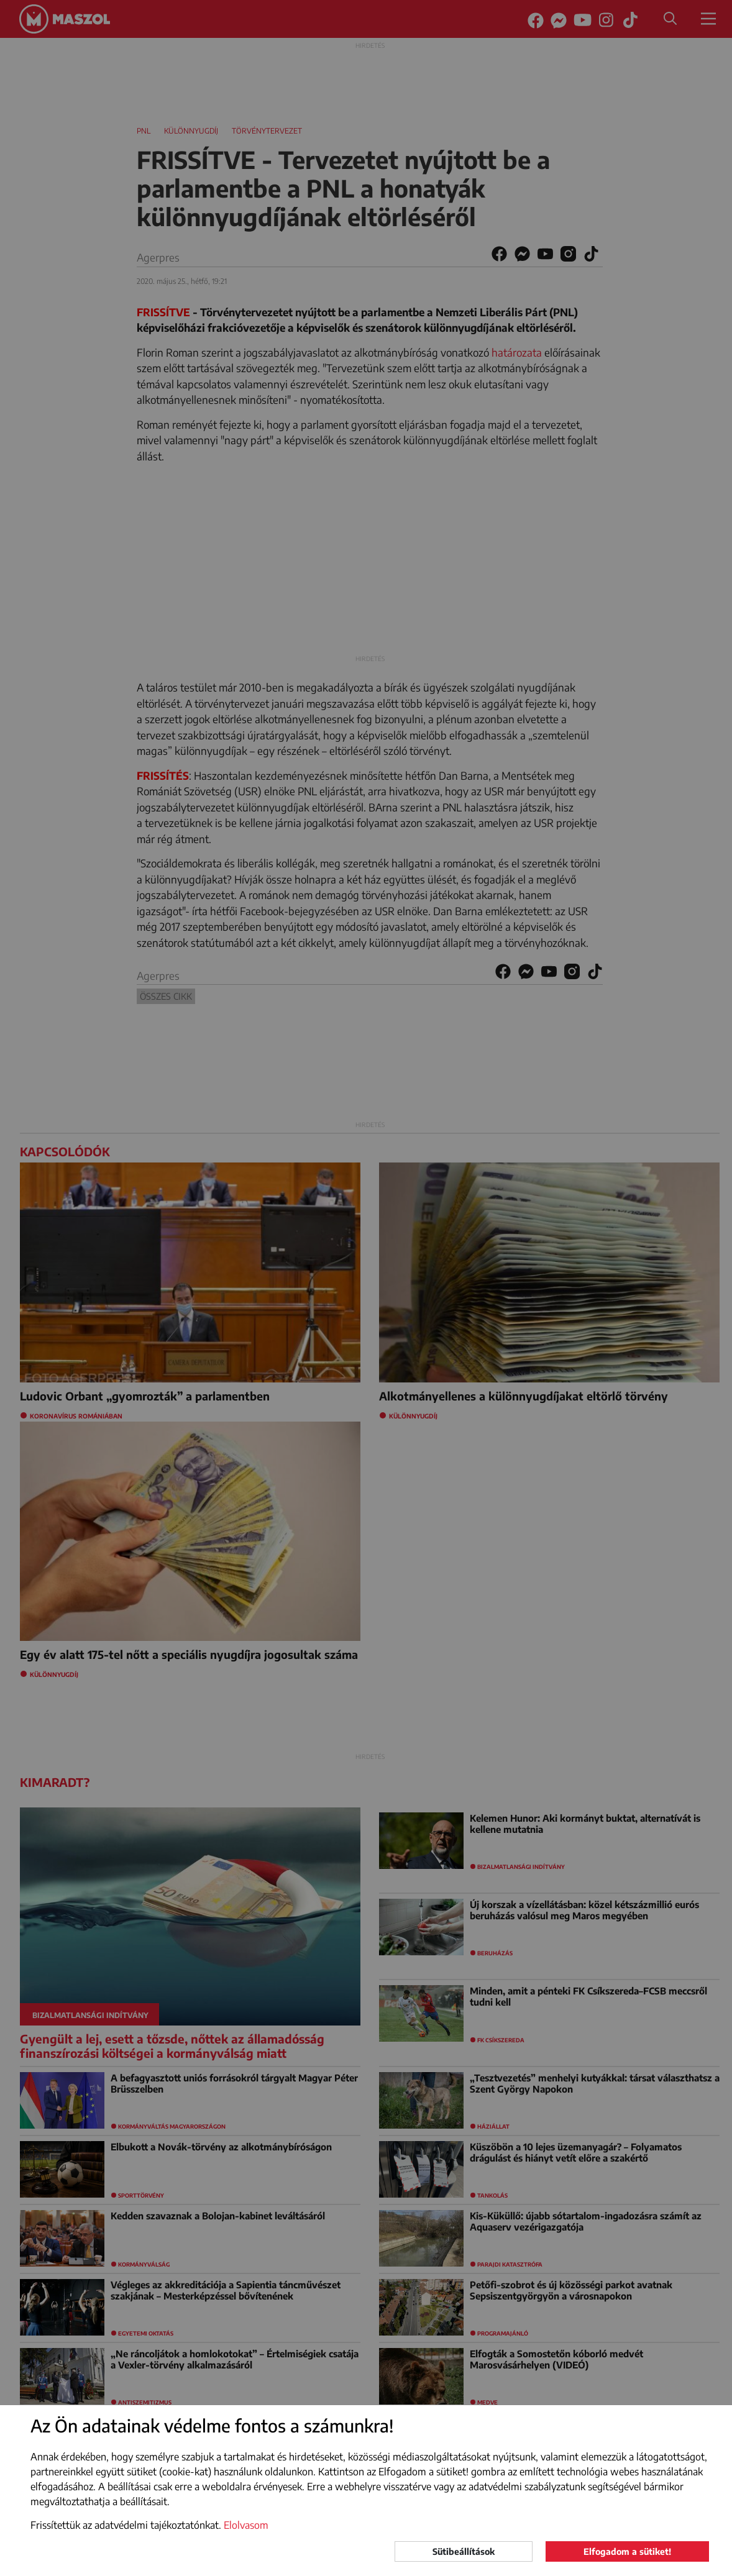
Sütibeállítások (463, 2551)
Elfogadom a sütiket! (627, 2551)
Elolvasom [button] (246, 2525)
